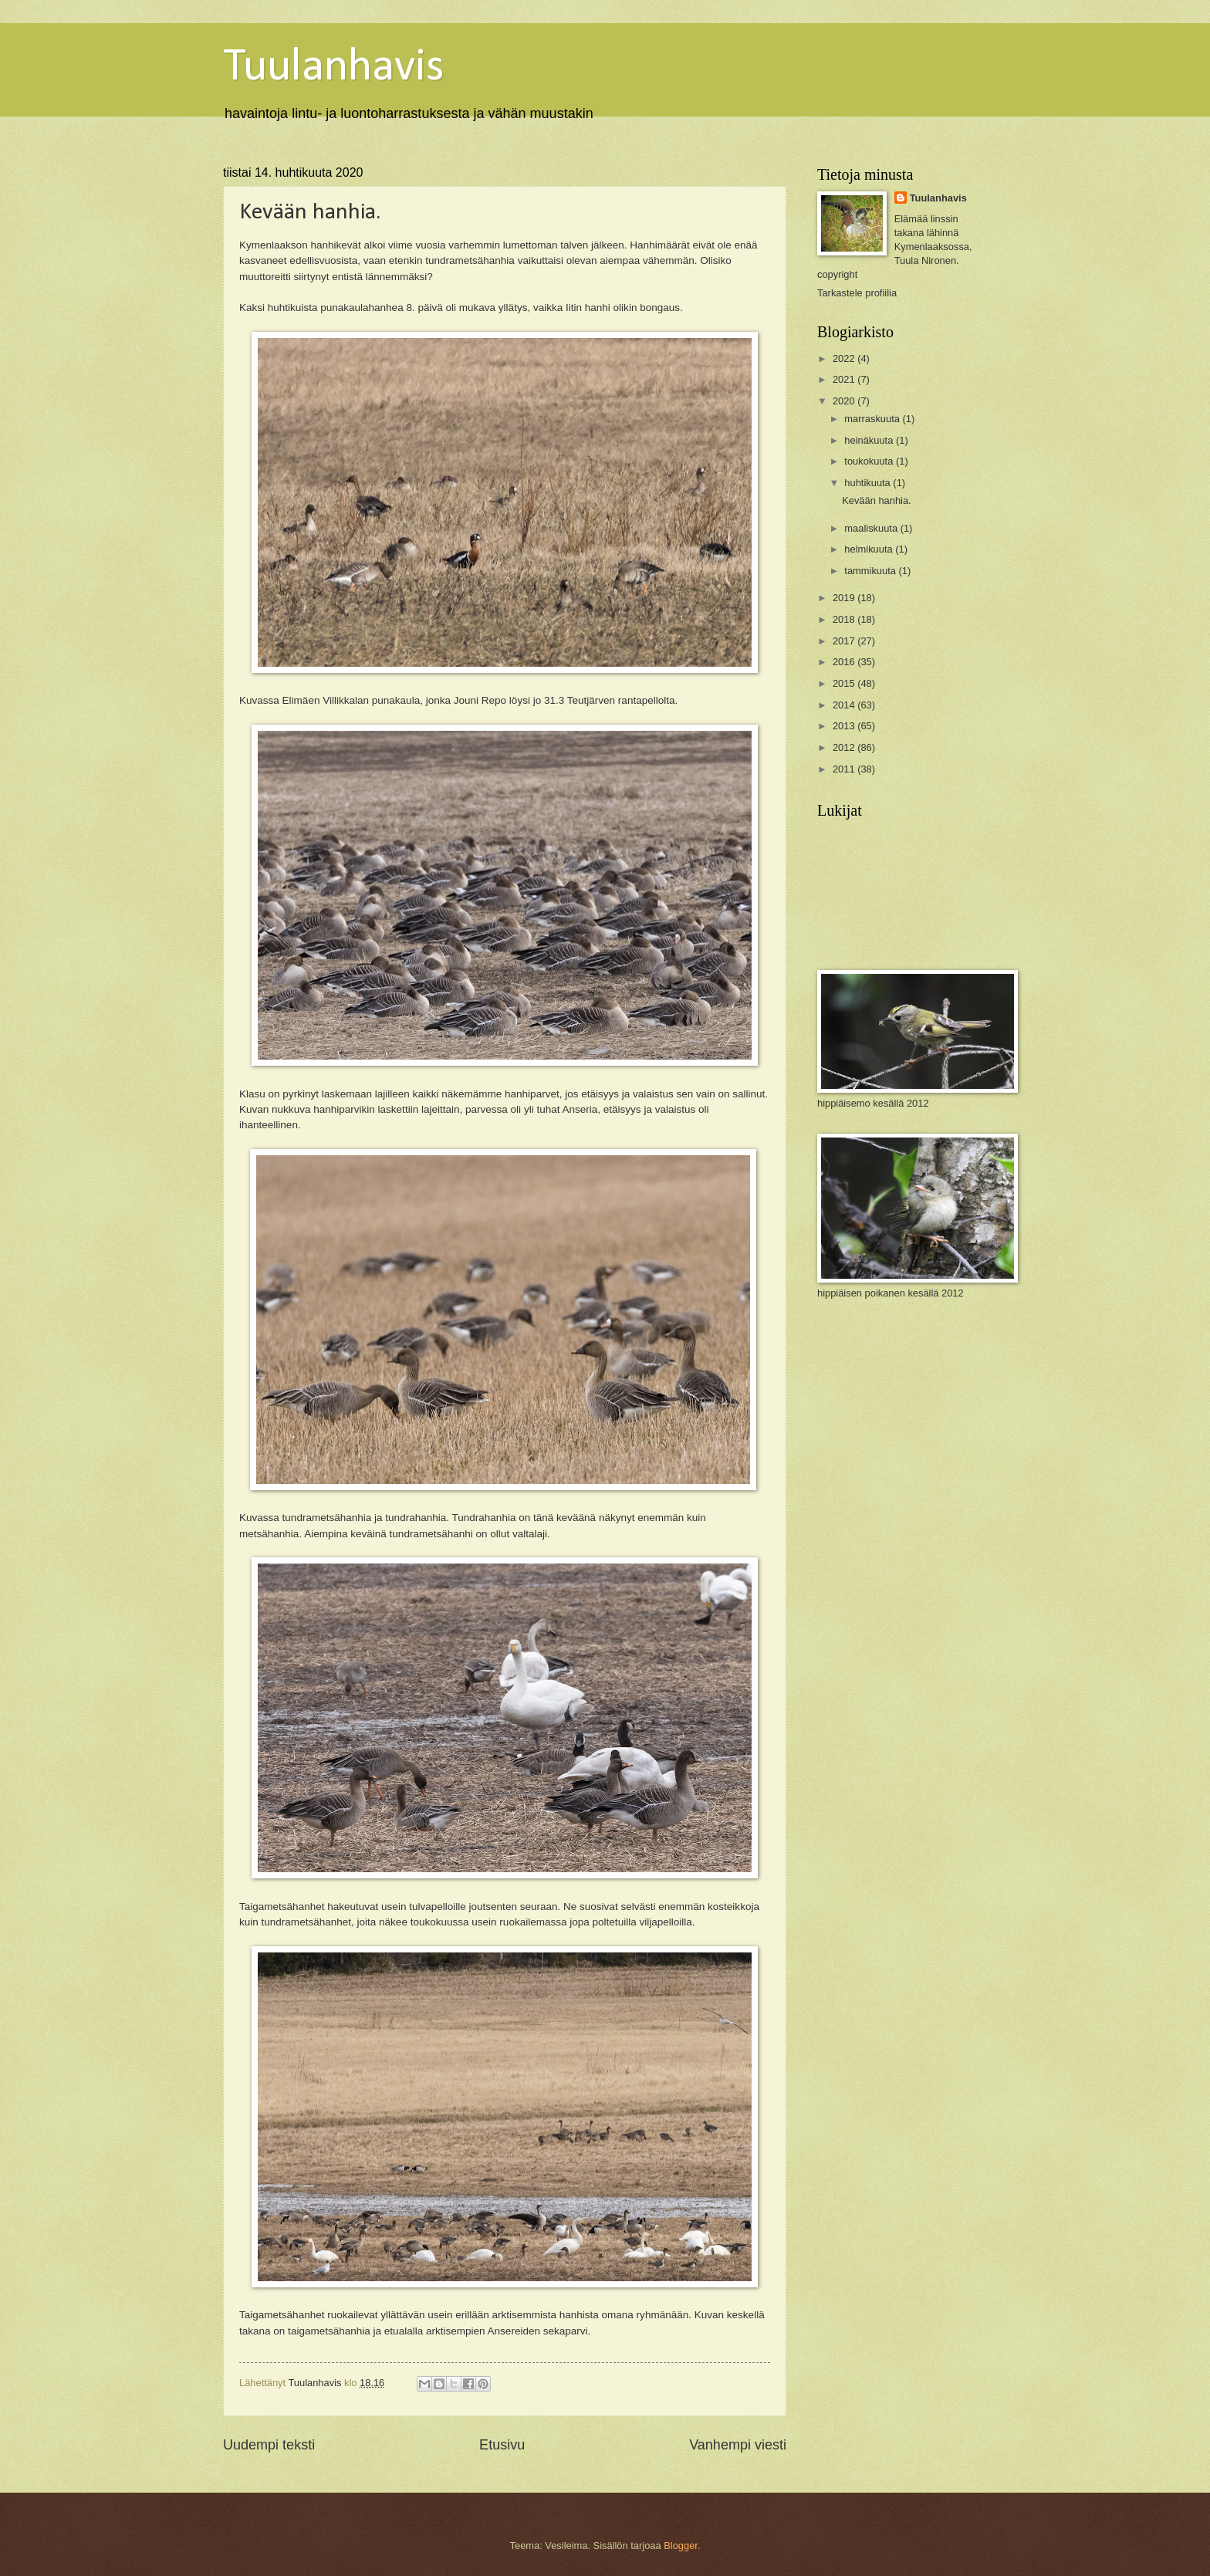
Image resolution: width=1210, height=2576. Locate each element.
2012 (845, 747)
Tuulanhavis (333, 68)
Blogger (681, 2545)
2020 (845, 401)
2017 (845, 641)
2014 (845, 705)
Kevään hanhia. (876, 500)
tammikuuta (871, 570)
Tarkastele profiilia (857, 293)
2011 (845, 769)
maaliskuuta (872, 528)
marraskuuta (873, 418)
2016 (845, 662)
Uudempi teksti (269, 2445)
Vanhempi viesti (737, 2445)
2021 (845, 379)
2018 (845, 619)
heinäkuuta (870, 440)
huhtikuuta (868, 482)
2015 (845, 683)
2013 (845, 726)
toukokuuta (870, 461)
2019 (845, 597)
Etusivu (502, 2445)
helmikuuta (869, 549)
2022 (845, 358)
